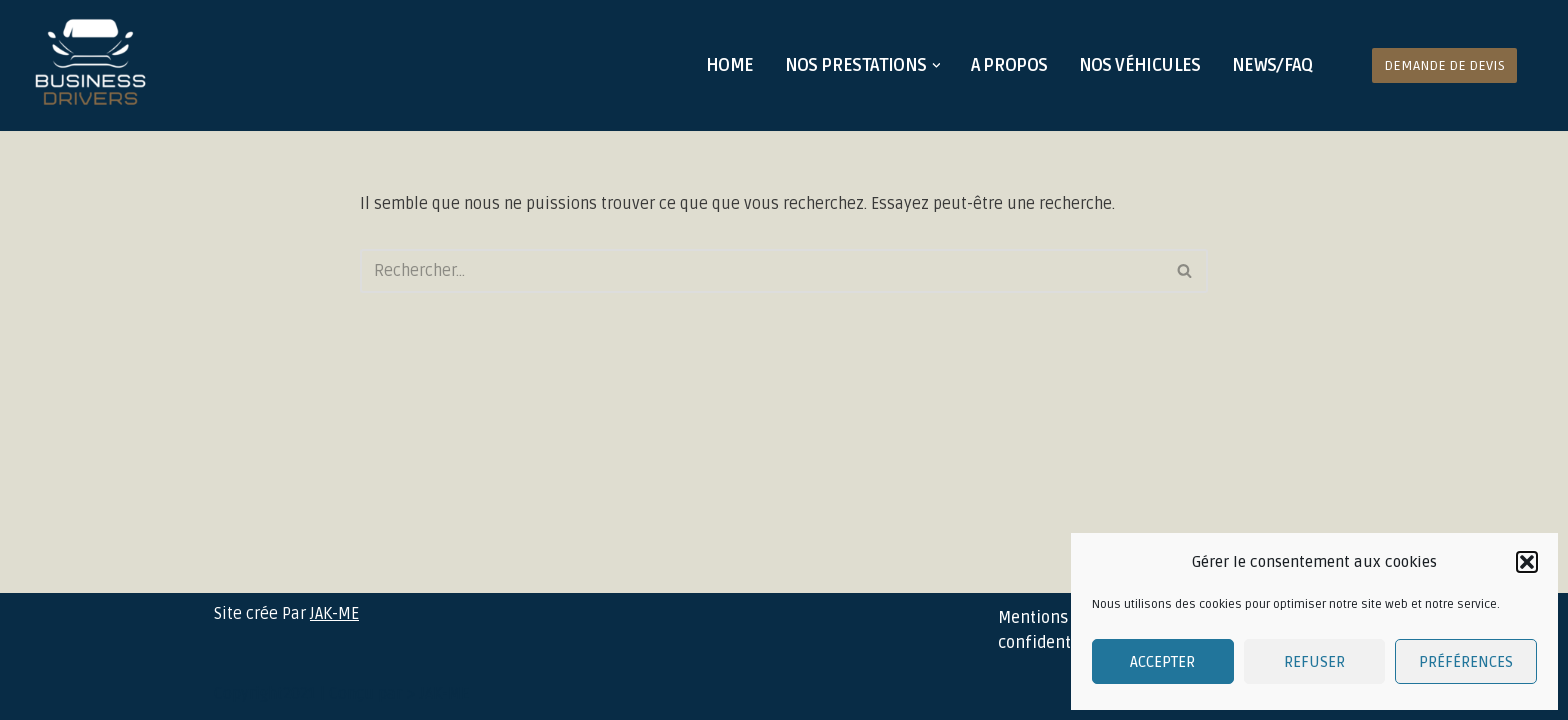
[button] (1527, 562)
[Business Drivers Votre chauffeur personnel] (90, 65)
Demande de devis (1444, 65)
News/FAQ (1272, 65)
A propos (1009, 65)
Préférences (1466, 662)
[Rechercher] (761, 271)
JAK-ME (334, 614)
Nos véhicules (1140, 65)
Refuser (1314, 662)
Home (730, 65)
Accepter (1162, 662)
